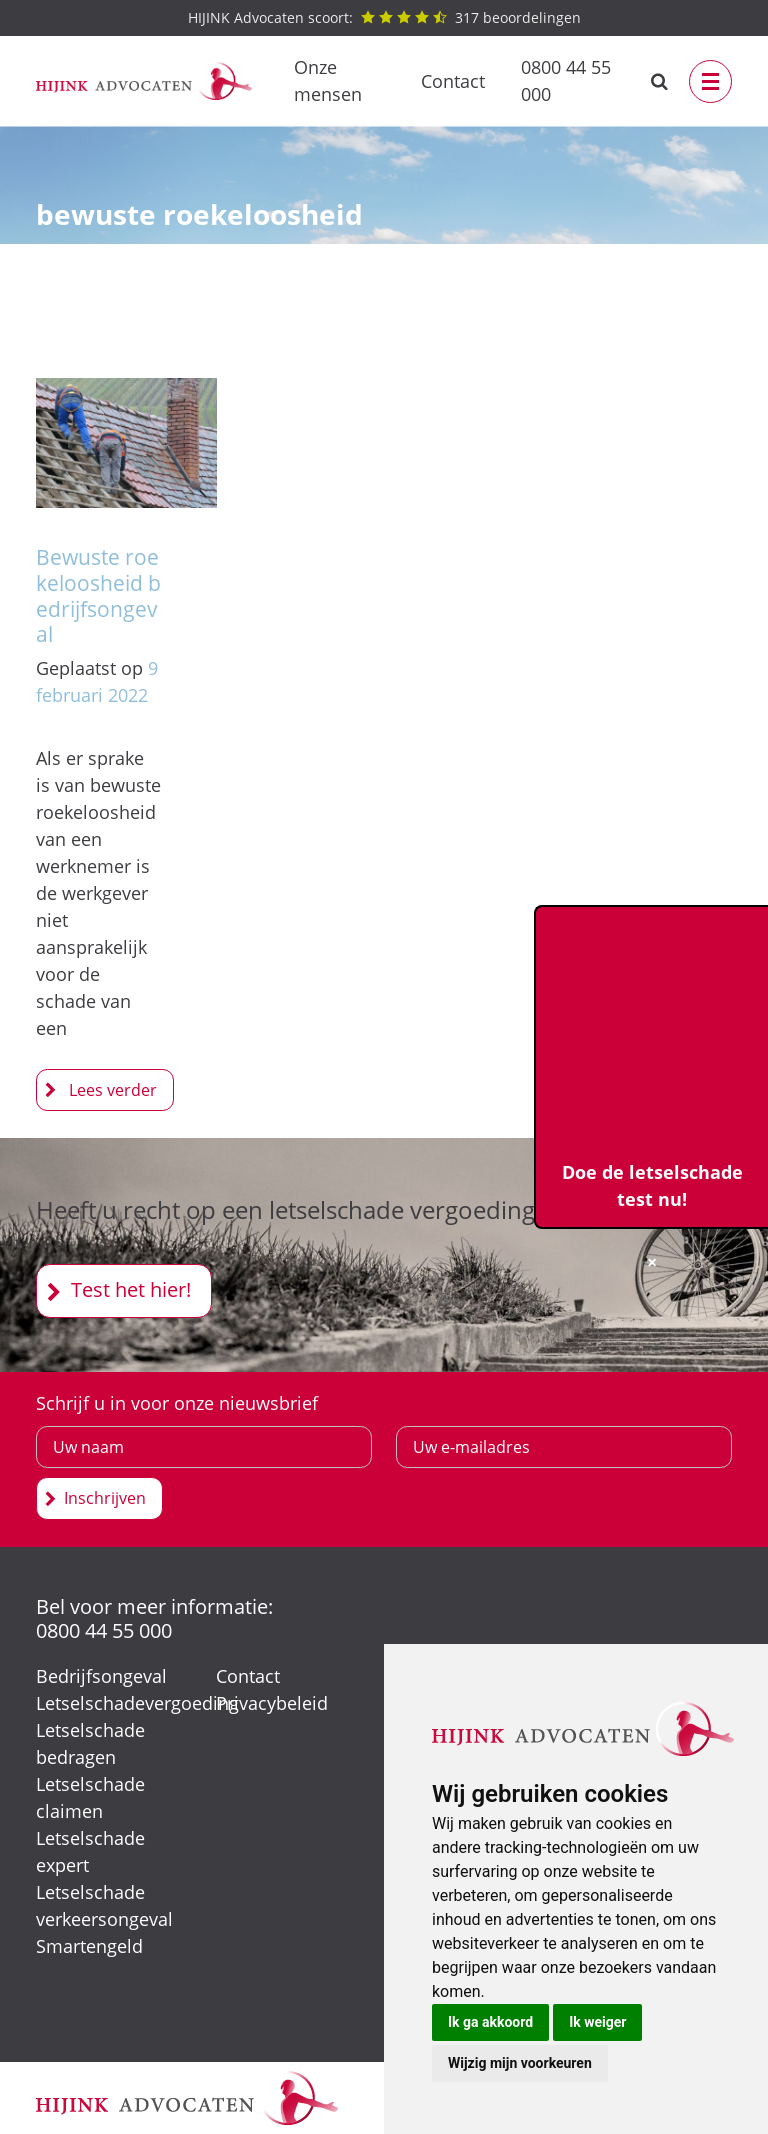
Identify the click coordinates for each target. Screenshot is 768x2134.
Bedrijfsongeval (101, 1676)
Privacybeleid (272, 1703)
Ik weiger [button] (597, 2022)
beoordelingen (384, 17)
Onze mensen (328, 80)
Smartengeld (89, 1946)
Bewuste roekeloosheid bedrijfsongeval (98, 595)
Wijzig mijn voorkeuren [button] (520, 2063)
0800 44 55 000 (566, 80)
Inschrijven (105, 1498)
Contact (453, 81)
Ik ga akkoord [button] (490, 2022)
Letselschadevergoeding (137, 1703)
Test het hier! (131, 1289)
